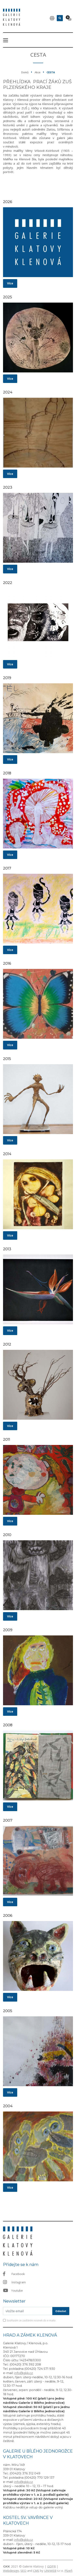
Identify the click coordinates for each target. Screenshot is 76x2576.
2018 (7, 773)
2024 (7, 392)
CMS (36, 2571)
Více (10, 283)
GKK (6, 2566)
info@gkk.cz (23, 2373)
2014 (7, 1154)
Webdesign (11, 2571)
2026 (7, 202)
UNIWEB (50, 2571)
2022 (7, 582)
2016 (7, 963)
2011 (6, 1439)
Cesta (51, 72)
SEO (23, 2571)
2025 (7, 297)
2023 (7, 487)
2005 (7, 2011)
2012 (7, 1344)
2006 (7, 1915)
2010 (7, 1535)
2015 (7, 1059)
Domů (25, 72)
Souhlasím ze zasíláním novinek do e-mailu (31, 2320)
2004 (8, 2106)
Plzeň (68, 2571)
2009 (7, 1630)
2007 (7, 1820)
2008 (7, 1725)
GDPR (51, 2566)
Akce (38, 72)
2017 (7, 868)
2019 (7, 678)
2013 (7, 1249)
